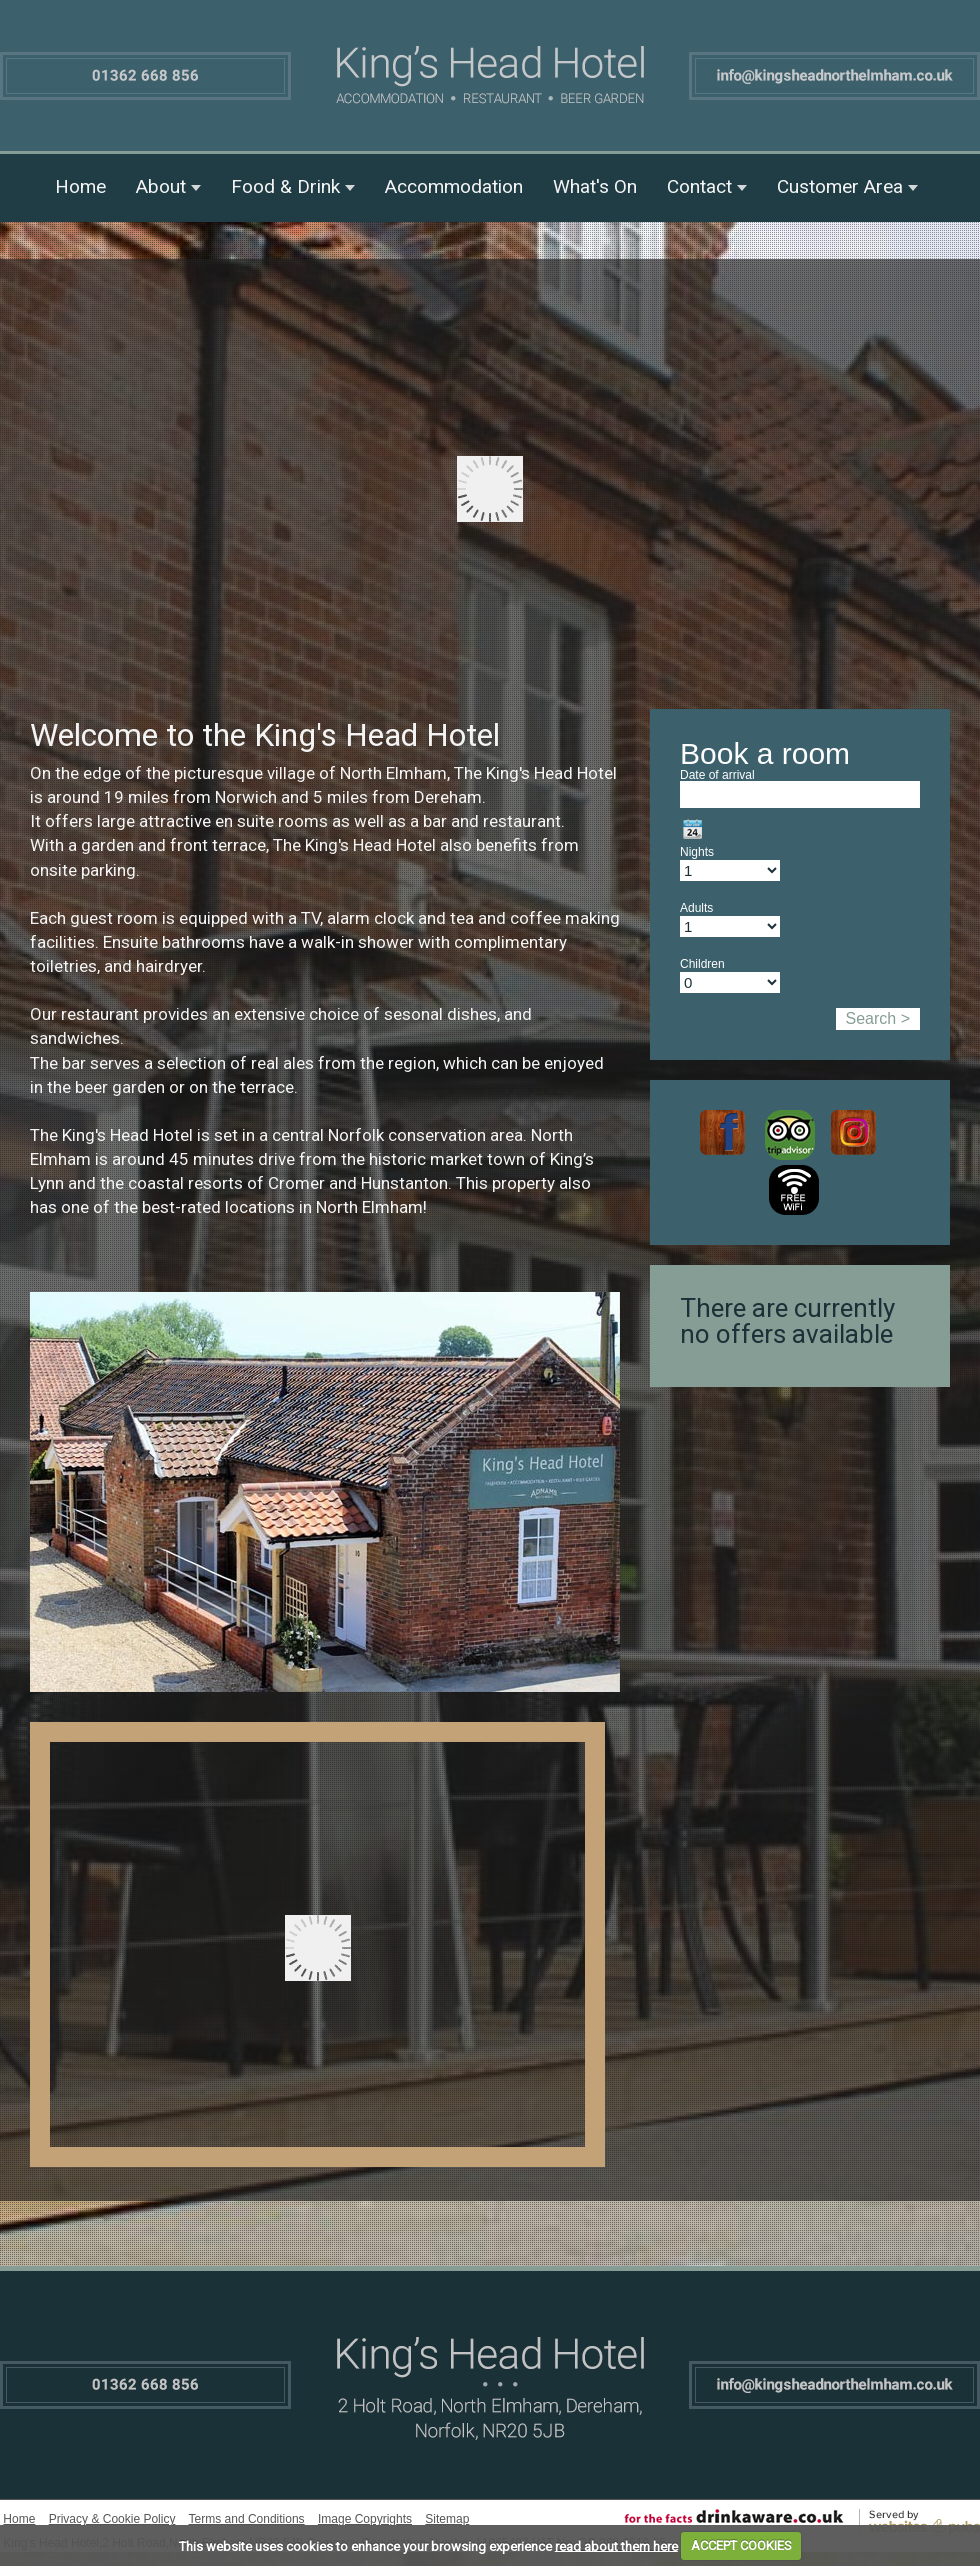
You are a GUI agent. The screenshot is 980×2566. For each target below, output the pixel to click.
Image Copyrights (365, 2519)
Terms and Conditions (247, 2519)
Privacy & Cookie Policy (112, 2519)
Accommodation (454, 186)
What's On (595, 186)
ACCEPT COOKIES (741, 2545)
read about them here (616, 2545)
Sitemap (447, 2519)
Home (80, 186)
